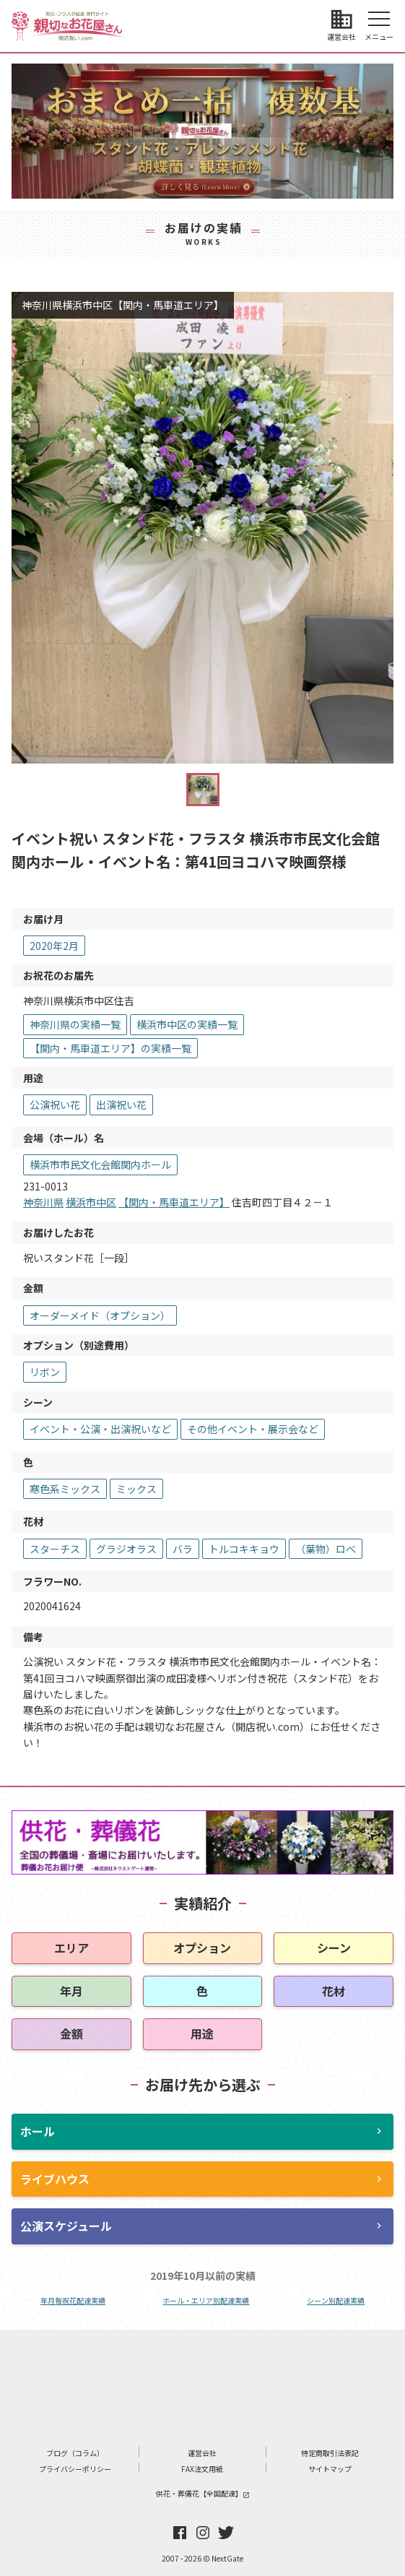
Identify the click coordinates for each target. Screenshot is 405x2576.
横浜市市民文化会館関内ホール (100, 1164)
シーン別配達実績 (336, 2300)
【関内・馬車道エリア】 (174, 1202)
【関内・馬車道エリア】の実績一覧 (110, 1048)
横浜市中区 (91, 1202)
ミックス (136, 1489)
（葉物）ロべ (325, 1549)
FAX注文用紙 (202, 2468)
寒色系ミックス (65, 1489)
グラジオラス (126, 1549)
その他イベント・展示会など (252, 1429)
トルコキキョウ (244, 1549)
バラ (183, 1549)
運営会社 (202, 2452)
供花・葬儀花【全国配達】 (203, 2493)
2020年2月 (54, 945)
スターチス (55, 1549)
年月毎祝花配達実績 (72, 2300)
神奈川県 (43, 1202)
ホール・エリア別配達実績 (205, 2300)
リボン (45, 1372)
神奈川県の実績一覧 (75, 1024)
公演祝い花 (55, 1104)
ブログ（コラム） (75, 2452)
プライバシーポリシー (75, 2468)
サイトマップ (330, 2468)
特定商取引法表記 (330, 2452)
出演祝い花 (121, 1104)
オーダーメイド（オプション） (100, 1315)
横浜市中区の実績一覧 (187, 1024)
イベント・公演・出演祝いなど (100, 1429)
